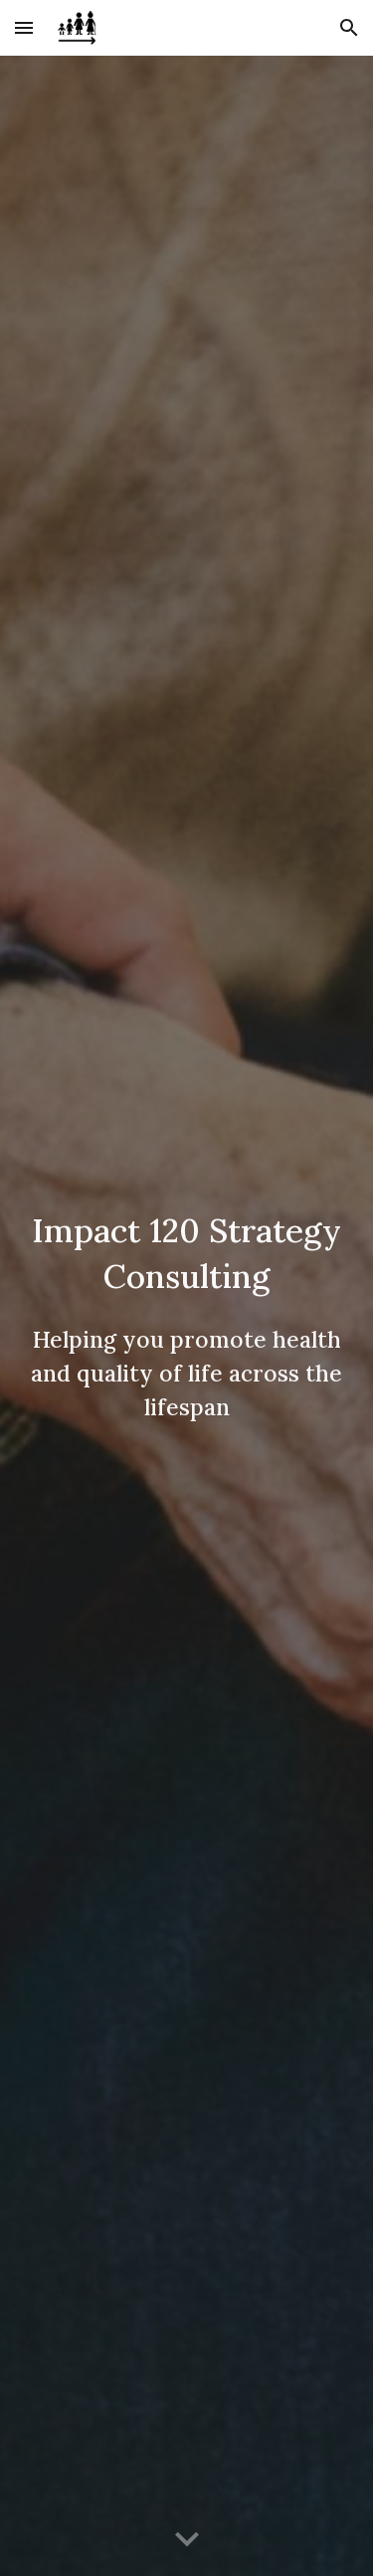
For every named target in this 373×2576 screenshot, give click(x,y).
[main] (187, 1315)
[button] (24, 27)
